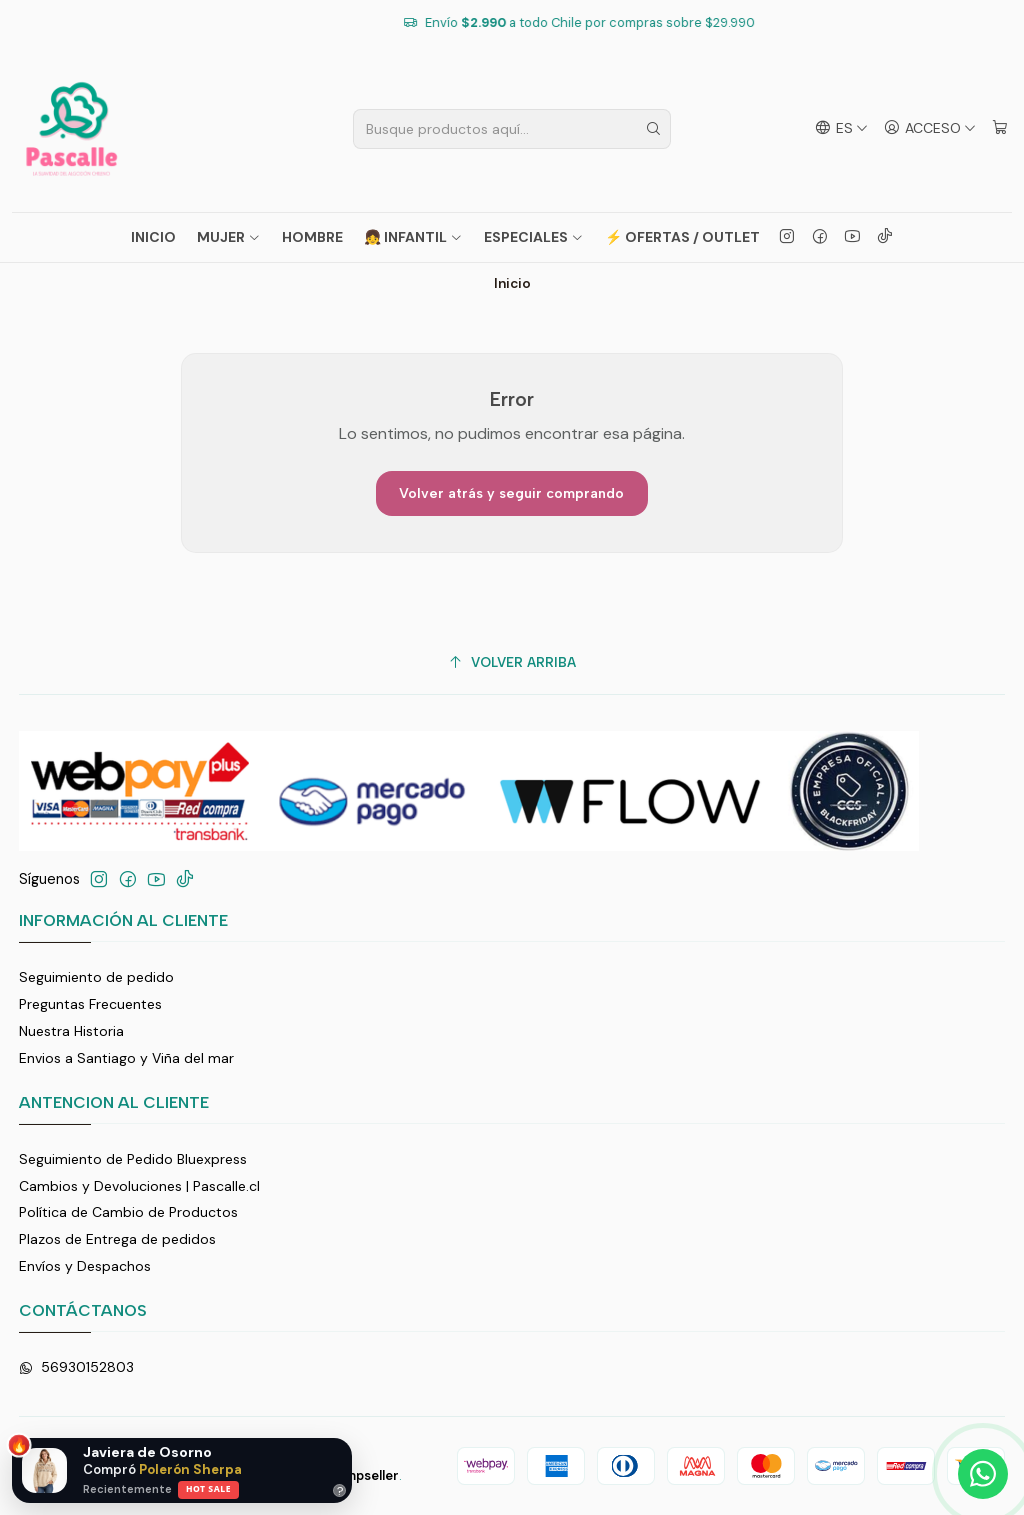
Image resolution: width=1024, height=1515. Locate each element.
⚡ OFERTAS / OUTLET (682, 237)
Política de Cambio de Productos (128, 1212)
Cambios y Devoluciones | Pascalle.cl (139, 1186)
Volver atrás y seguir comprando (511, 493)
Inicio (153, 237)
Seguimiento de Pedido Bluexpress (133, 1159)
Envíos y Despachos (85, 1266)
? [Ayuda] (340, 1490)
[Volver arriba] (512, 662)
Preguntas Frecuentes (90, 1004)
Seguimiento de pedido (96, 977)
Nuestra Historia (71, 1031)
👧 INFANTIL (413, 237)
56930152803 (76, 1367)
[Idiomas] (841, 128)
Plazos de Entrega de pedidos (117, 1239)
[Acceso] (930, 128)
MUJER (229, 237)
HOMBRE (312, 237)
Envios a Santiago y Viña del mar (126, 1058)
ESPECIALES (534, 237)
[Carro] (1000, 128)
